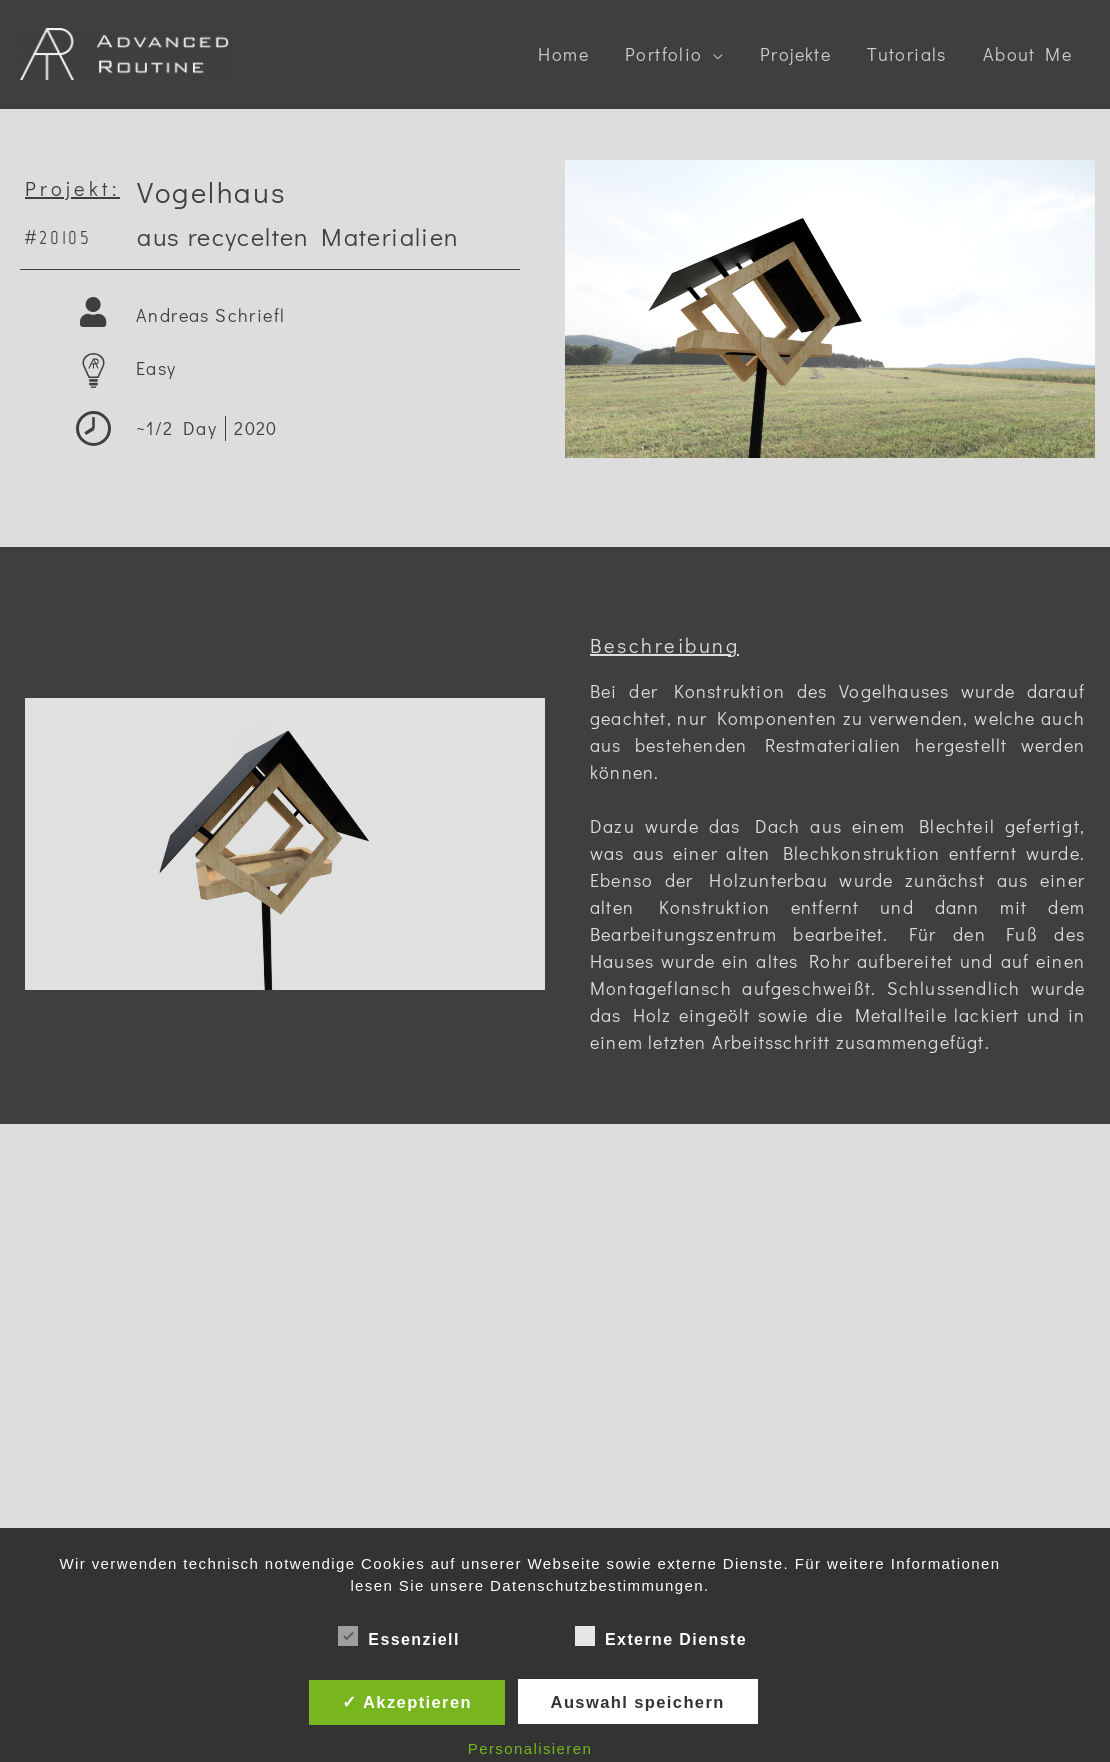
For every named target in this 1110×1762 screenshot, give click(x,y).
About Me (1027, 54)
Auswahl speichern (638, 1702)
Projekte (795, 54)
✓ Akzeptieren (407, 1702)
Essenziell (398, 1636)
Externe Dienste (661, 1636)
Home (563, 54)
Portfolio (664, 54)
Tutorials (907, 54)
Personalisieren (530, 1748)
